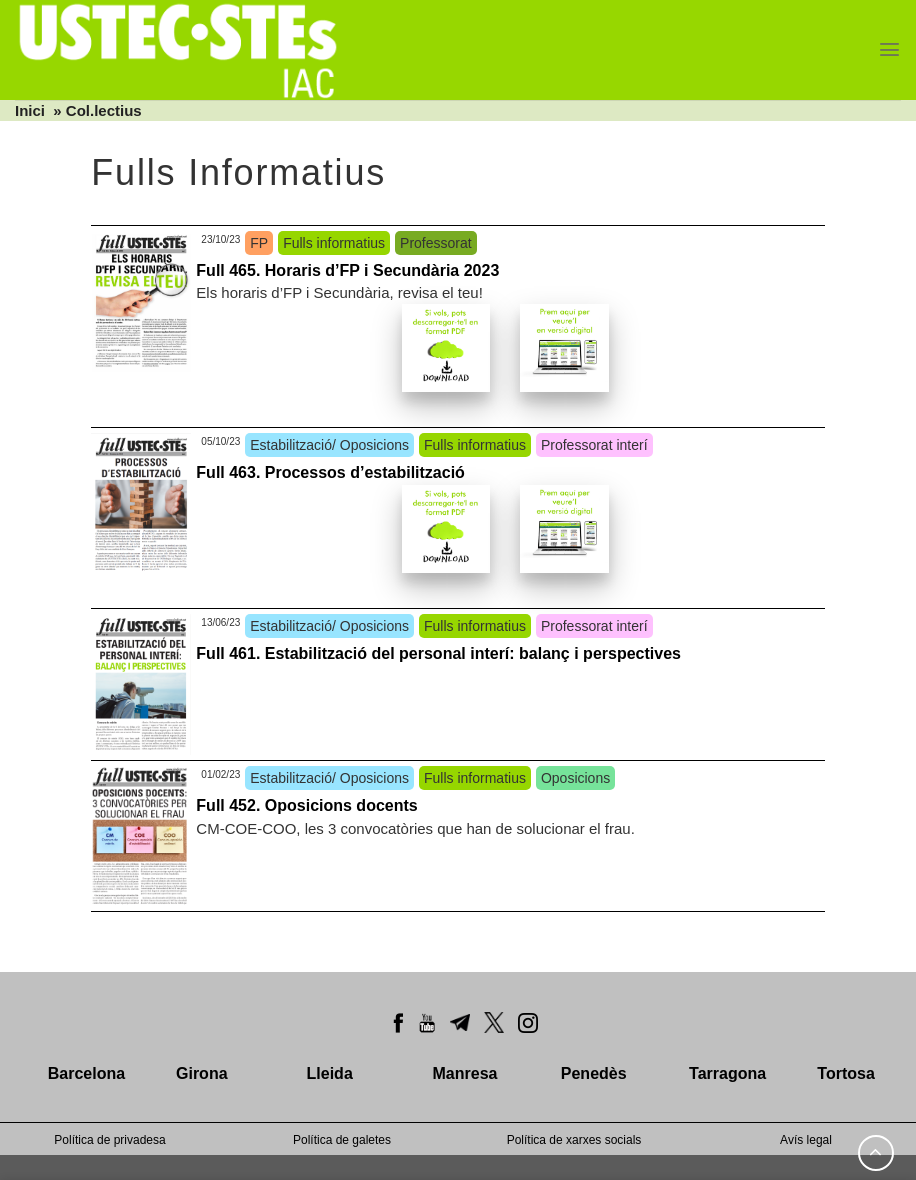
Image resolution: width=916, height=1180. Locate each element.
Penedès (594, 1073)
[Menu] (889, 49)
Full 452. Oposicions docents (306, 805)
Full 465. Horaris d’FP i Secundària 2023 (347, 270)
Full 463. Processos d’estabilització (330, 472)
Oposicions (575, 778)
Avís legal (806, 1140)
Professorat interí (594, 445)
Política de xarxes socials (574, 1140)
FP (259, 243)
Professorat (436, 243)
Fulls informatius (334, 243)
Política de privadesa (109, 1140)
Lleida (330, 1073)
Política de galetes (342, 1140)
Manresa (465, 1073)
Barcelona (86, 1073)
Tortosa (845, 1073)
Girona (202, 1073)
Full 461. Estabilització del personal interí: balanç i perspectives (438, 653)
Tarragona (727, 1073)
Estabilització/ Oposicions (329, 445)
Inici (30, 110)
